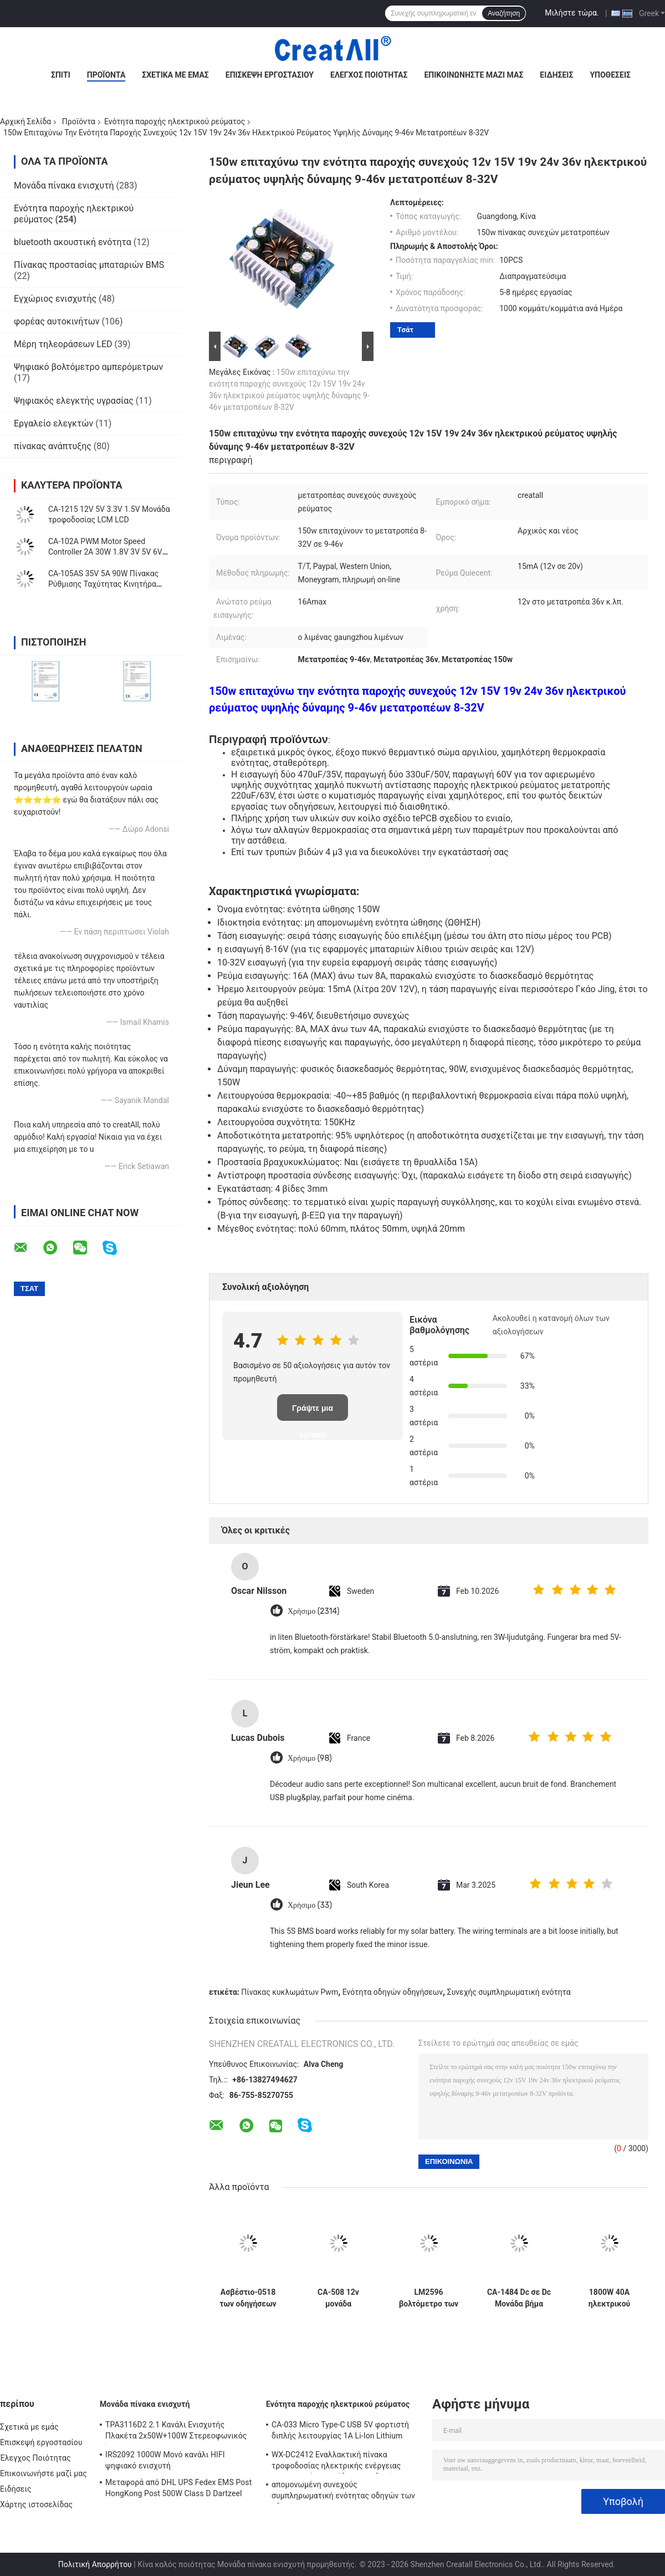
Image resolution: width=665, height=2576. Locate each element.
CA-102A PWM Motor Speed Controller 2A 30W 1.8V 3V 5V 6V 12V (105, 552)
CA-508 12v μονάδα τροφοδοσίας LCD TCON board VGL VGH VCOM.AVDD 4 (338, 2298)
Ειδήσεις (556, 74)
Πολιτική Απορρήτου (95, 2564)
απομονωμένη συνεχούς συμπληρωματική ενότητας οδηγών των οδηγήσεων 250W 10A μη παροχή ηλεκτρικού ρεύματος (343, 2491)
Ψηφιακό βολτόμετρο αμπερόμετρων (88, 367)
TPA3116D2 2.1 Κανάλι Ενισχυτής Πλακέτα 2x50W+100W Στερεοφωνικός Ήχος (176, 2431)
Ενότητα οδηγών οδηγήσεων (392, 1992)
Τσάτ (405, 330)
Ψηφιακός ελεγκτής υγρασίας (74, 400)
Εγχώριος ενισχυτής (55, 298)
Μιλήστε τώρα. (571, 12)
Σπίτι (60, 74)
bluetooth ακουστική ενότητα (72, 242)
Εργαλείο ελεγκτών (53, 423)
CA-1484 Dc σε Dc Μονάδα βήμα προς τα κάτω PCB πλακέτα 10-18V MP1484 (519, 2298)
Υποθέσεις (610, 74)
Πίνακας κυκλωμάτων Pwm (289, 1992)
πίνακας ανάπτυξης (52, 446)
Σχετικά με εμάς (175, 74)
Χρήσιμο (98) (310, 1758)
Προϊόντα (106, 74)
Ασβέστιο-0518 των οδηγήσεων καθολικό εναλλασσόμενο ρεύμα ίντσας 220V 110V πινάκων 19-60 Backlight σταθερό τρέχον (248, 2298)
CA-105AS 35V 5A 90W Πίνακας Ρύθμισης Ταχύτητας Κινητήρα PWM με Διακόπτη (103, 584)
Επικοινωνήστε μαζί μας (473, 74)
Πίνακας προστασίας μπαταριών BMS (89, 265)
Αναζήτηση (504, 13)
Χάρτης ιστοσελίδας (36, 2504)
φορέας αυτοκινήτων (57, 321)
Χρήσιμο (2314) (314, 1611)
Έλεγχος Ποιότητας (368, 74)
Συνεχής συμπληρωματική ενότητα (509, 1992)
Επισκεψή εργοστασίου (270, 74)
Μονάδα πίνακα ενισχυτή (64, 185)
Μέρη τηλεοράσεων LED (63, 344)
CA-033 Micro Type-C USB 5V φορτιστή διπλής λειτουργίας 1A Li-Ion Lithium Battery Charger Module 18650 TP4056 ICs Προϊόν (346, 2431)
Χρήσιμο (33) (310, 1905)
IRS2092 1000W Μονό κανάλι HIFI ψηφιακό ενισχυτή (165, 2460)
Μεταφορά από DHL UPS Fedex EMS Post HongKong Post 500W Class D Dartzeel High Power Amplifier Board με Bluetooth (178, 2489)
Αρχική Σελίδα (25, 121)
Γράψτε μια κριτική (312, 1412)
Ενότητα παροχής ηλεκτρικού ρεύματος (174, 121)
